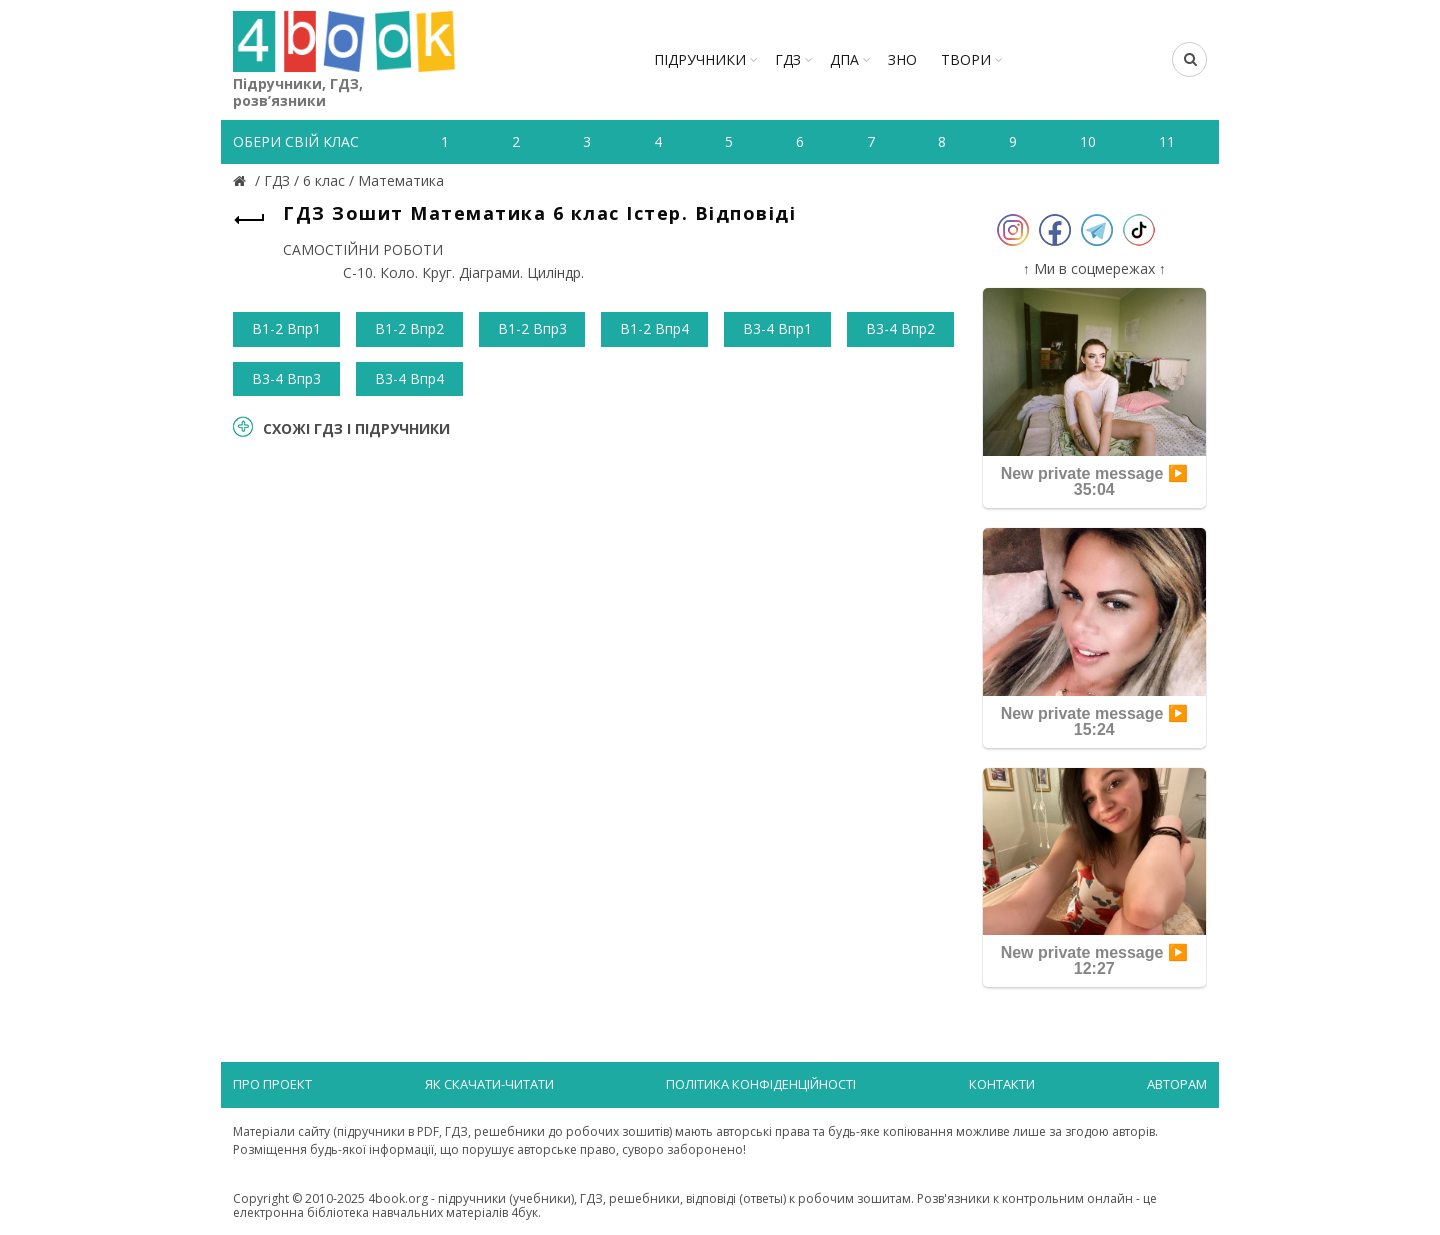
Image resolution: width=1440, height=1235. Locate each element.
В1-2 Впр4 (654, 328)
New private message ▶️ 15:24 (1094, 721)
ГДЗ (788, 59)
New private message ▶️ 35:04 (1094, 481)
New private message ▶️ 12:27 (1094, 960)
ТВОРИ (966, 59)
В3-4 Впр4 (409, 378)
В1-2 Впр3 (532, 328)
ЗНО (902, 59)
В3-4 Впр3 (286, 378)
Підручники (700, 59)
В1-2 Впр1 (286, 328)
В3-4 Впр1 (777, 328)
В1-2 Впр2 (409, 328)
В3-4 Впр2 (900, 328)
